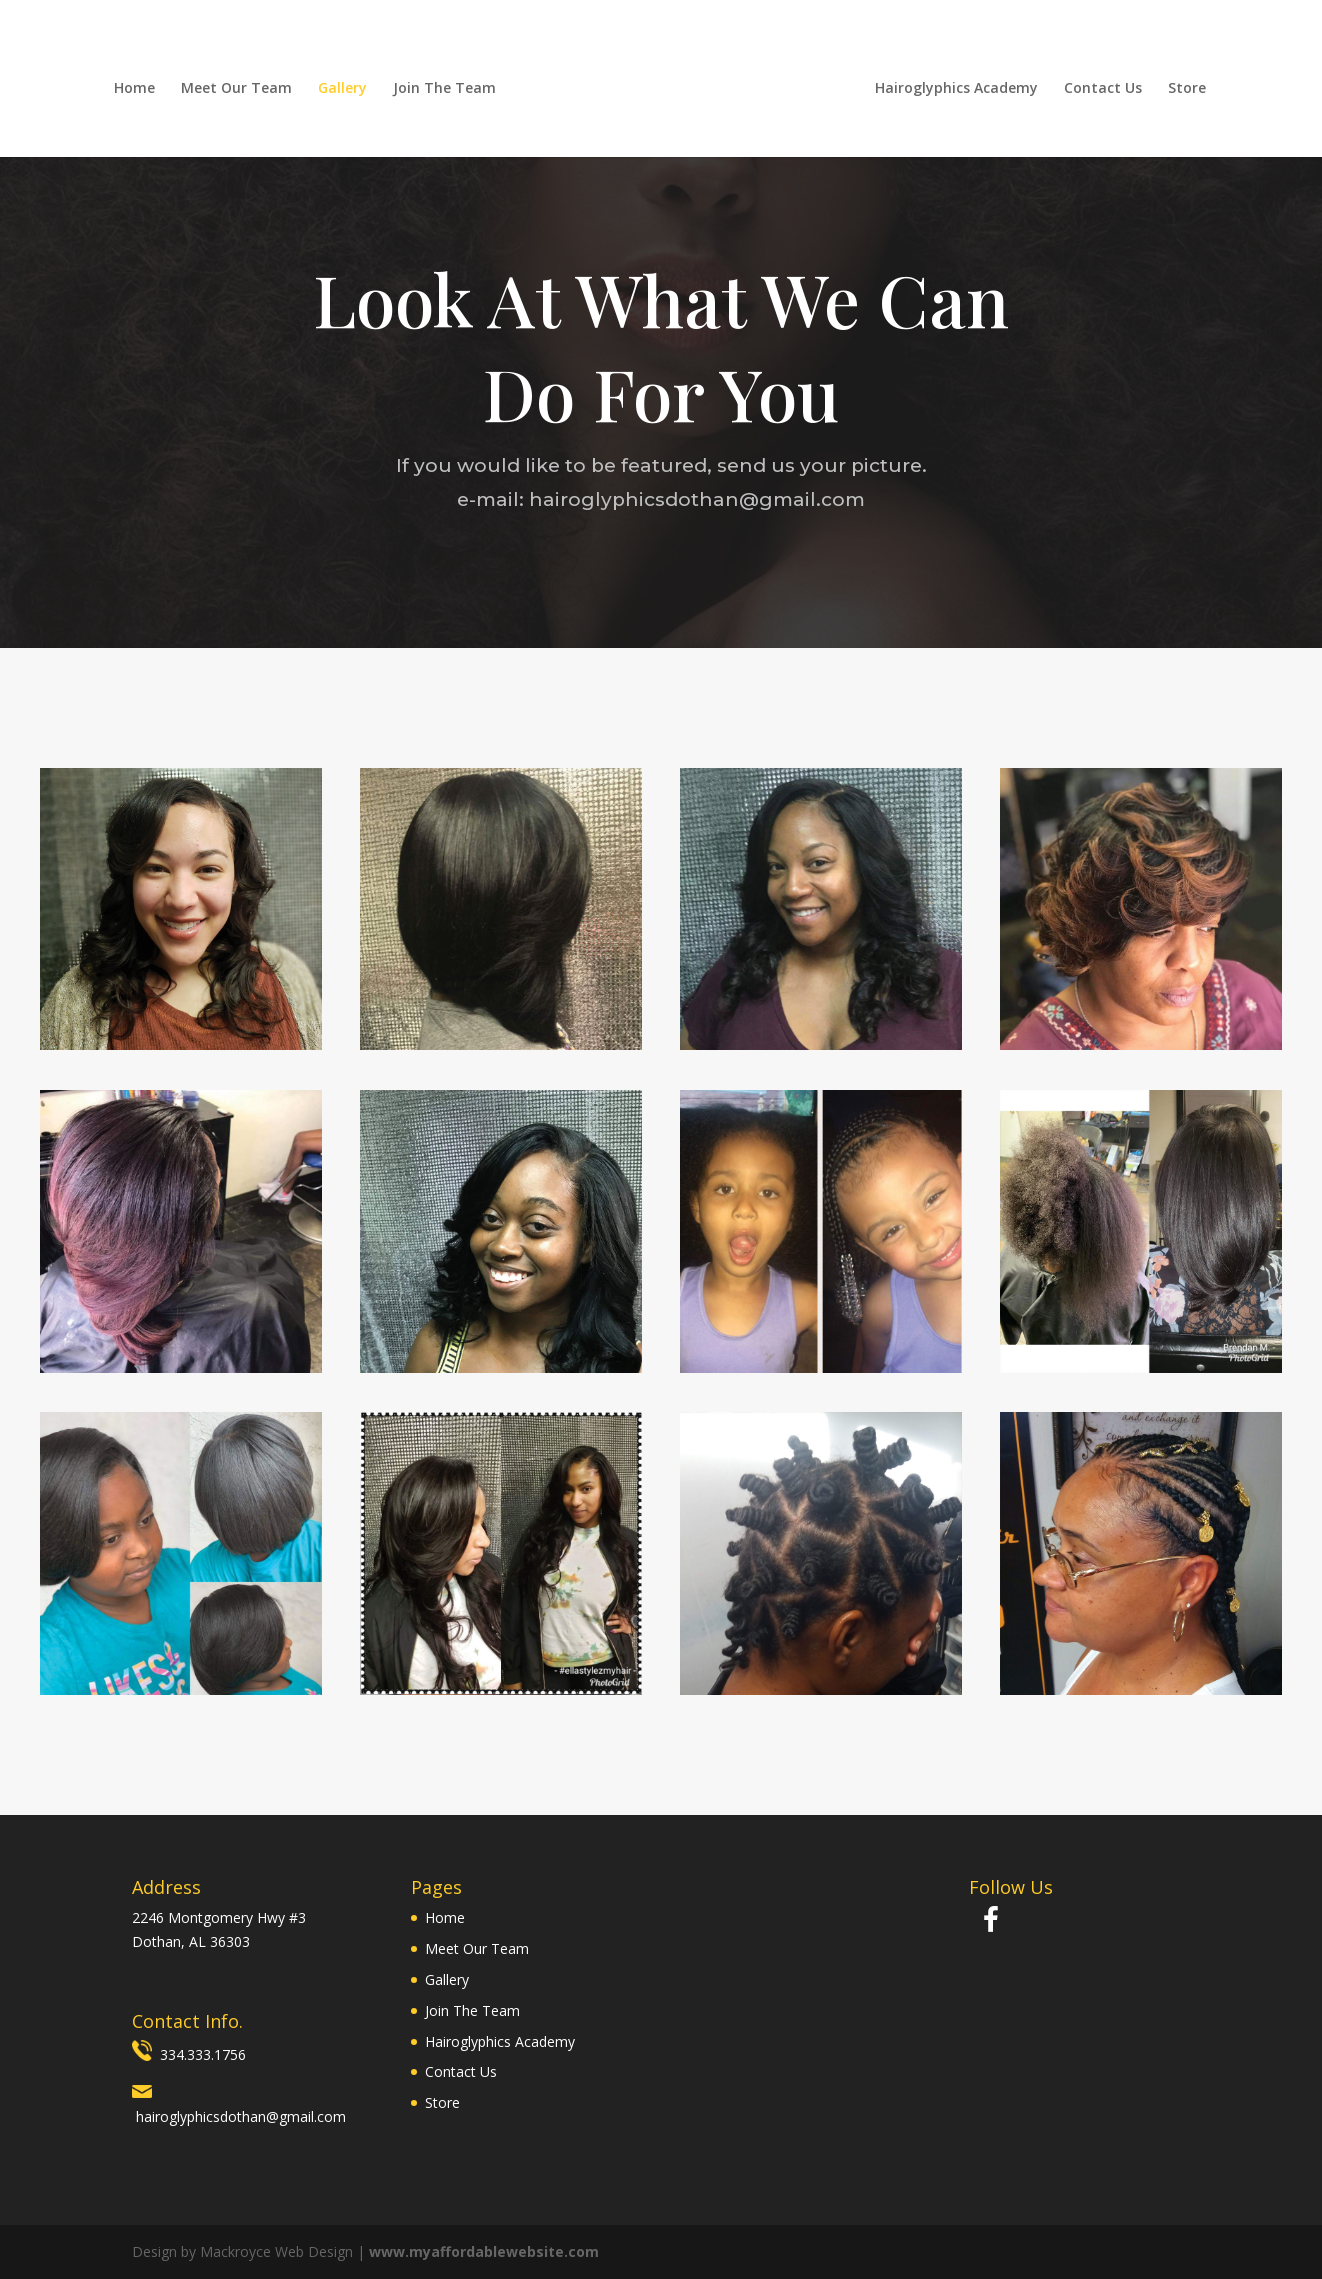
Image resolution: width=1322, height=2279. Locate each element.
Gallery (341, 89)
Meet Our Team (235, 89)
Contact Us (1104, 89)
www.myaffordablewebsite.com (484, 2251)
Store (1188, 89)
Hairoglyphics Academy (957, 89)
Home (133, 89)
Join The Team (443, 89)
